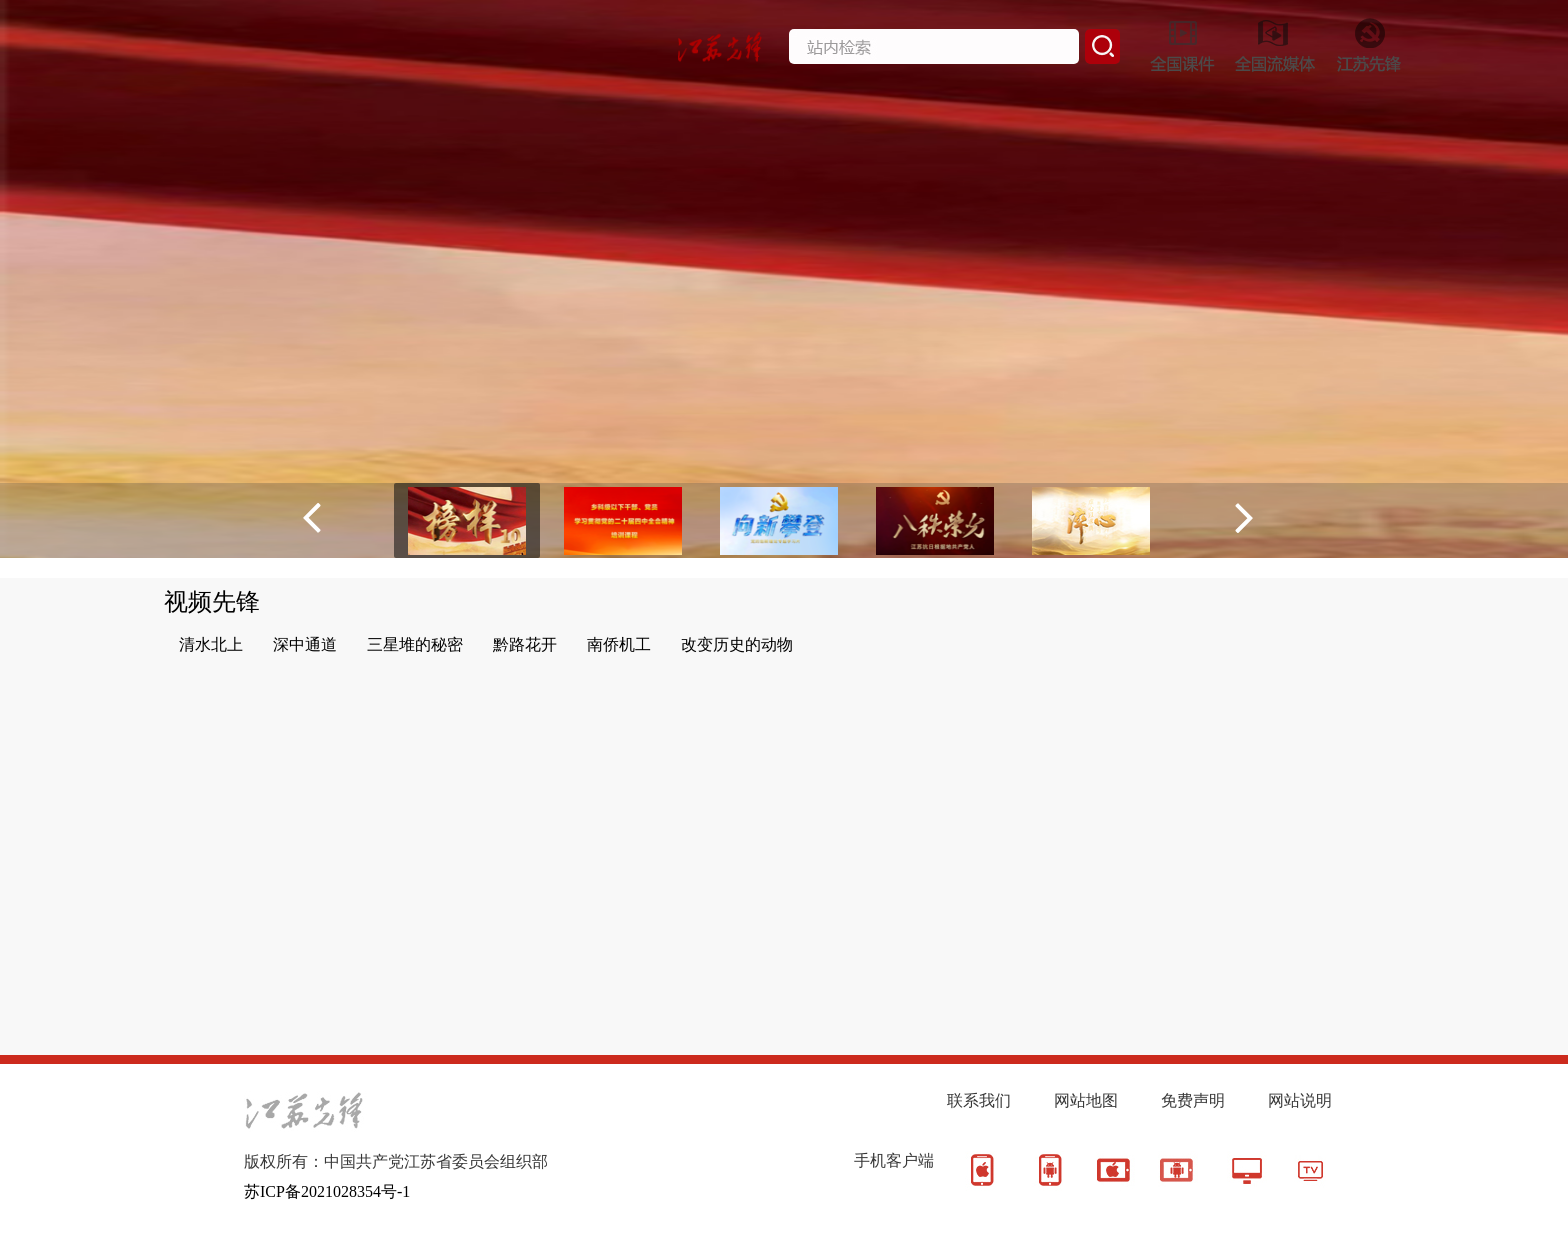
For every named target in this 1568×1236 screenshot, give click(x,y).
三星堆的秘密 (415, 644)
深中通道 (305, 644)
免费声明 (1193, 1100)
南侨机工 (619, 644)
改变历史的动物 (737, 644)
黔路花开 (525, 644)
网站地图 (1086, 1100)
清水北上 (211, 644)
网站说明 (1300, 1100)
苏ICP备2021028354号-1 (327, 1191)
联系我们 (979, 1100)
